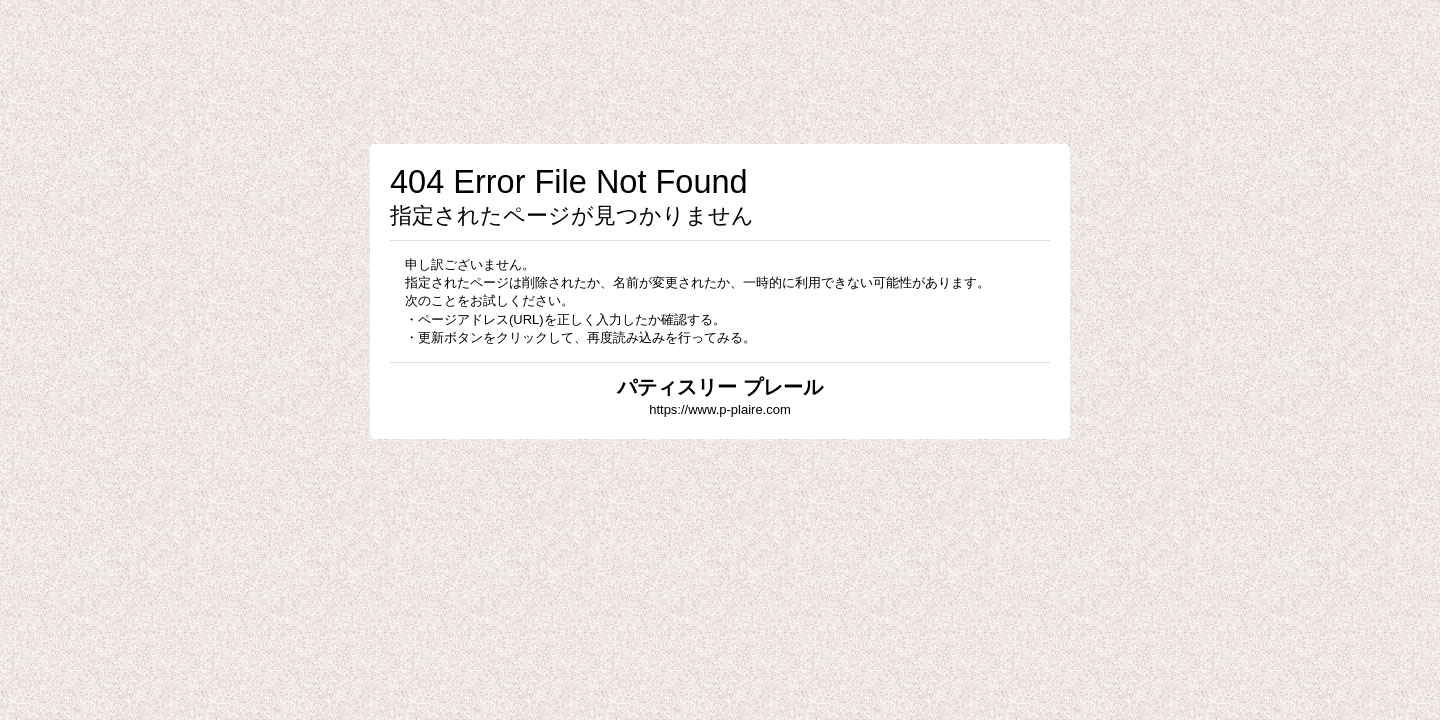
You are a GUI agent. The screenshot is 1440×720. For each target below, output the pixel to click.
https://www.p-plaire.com (720, 409)
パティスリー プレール (720, 387)
